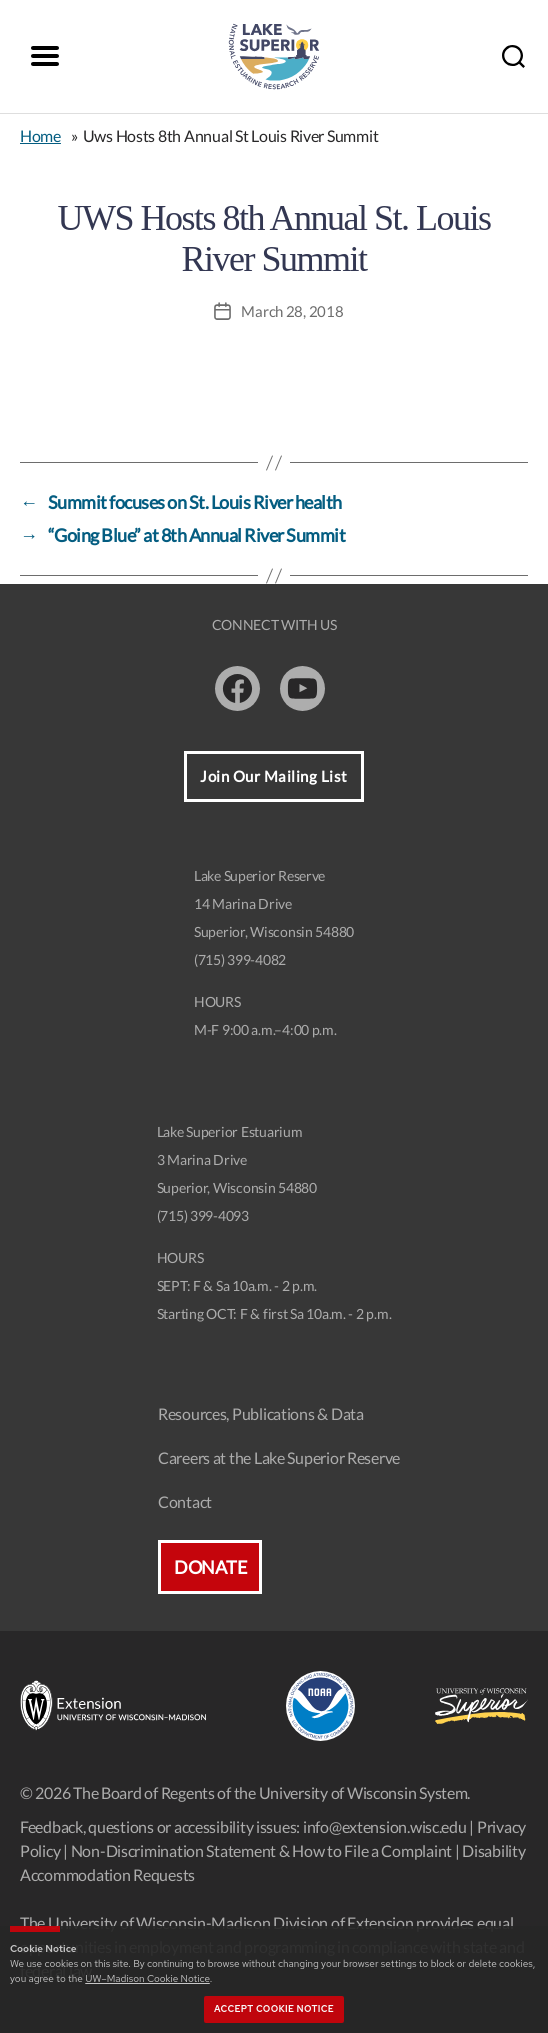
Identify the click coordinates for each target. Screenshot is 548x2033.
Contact (185, 1501)
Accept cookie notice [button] (274, 2009)
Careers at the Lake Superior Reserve (279, 1457)
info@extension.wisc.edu (385, 1826)
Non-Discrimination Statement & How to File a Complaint (261, 1850)
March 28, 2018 (292, 311)
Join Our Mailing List (274, 776)
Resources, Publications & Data (261, 1413)
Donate (210, 1567)
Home (40, 135)
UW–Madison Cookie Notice (147, 1978)
